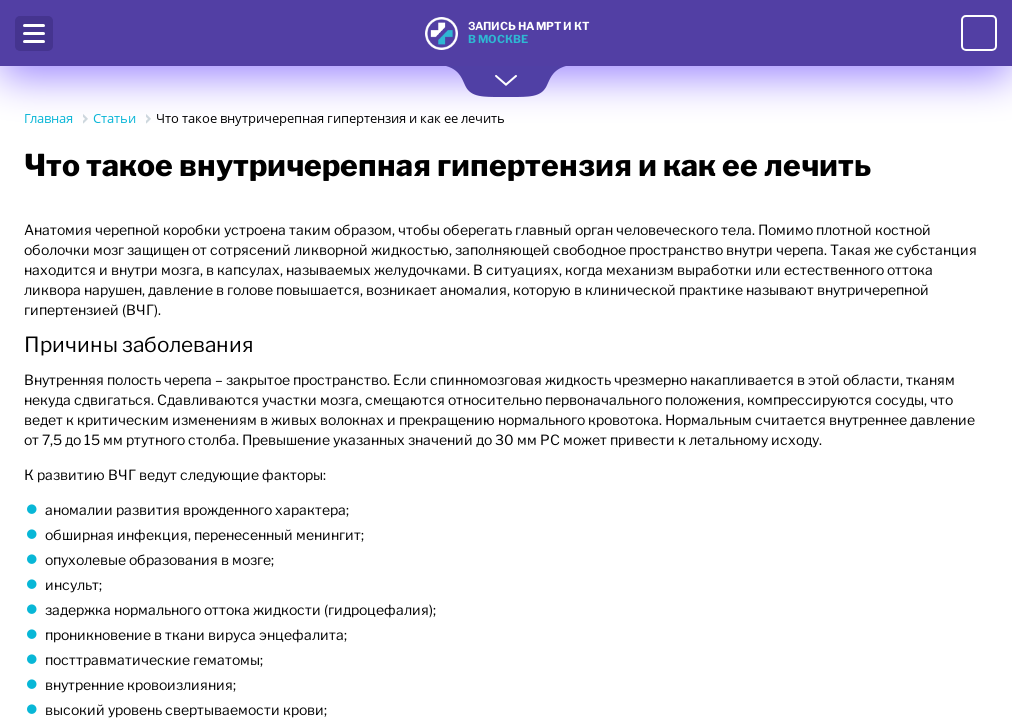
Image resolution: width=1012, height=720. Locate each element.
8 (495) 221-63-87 (979, 33)
